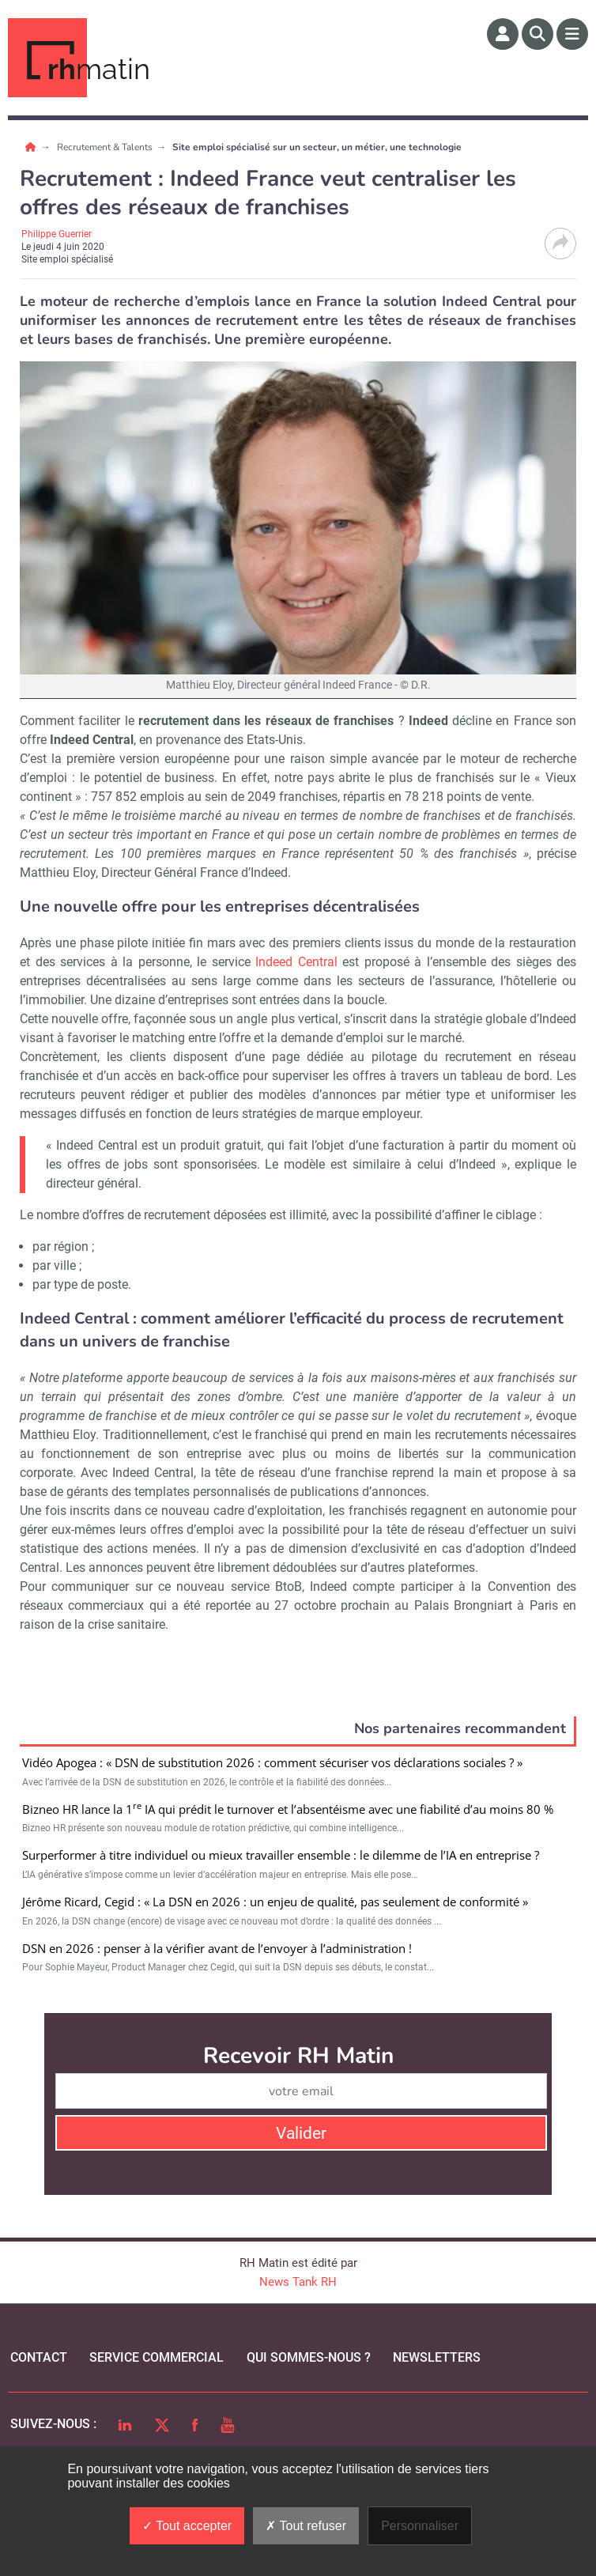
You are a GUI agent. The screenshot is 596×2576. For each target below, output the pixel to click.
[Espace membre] (503, 34)
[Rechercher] (537, 34)
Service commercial (156, 2357)
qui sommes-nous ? (309, 2357)
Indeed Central (296, 961)
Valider (301, 2133)
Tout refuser (306, 2526)
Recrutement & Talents (106, 147)
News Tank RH (298, 2282)
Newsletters (437, 2357)
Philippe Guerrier (56, 234)
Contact (38, 2357)
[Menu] (572, 34)
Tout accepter (187, 2526)
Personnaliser (419, 2526)
